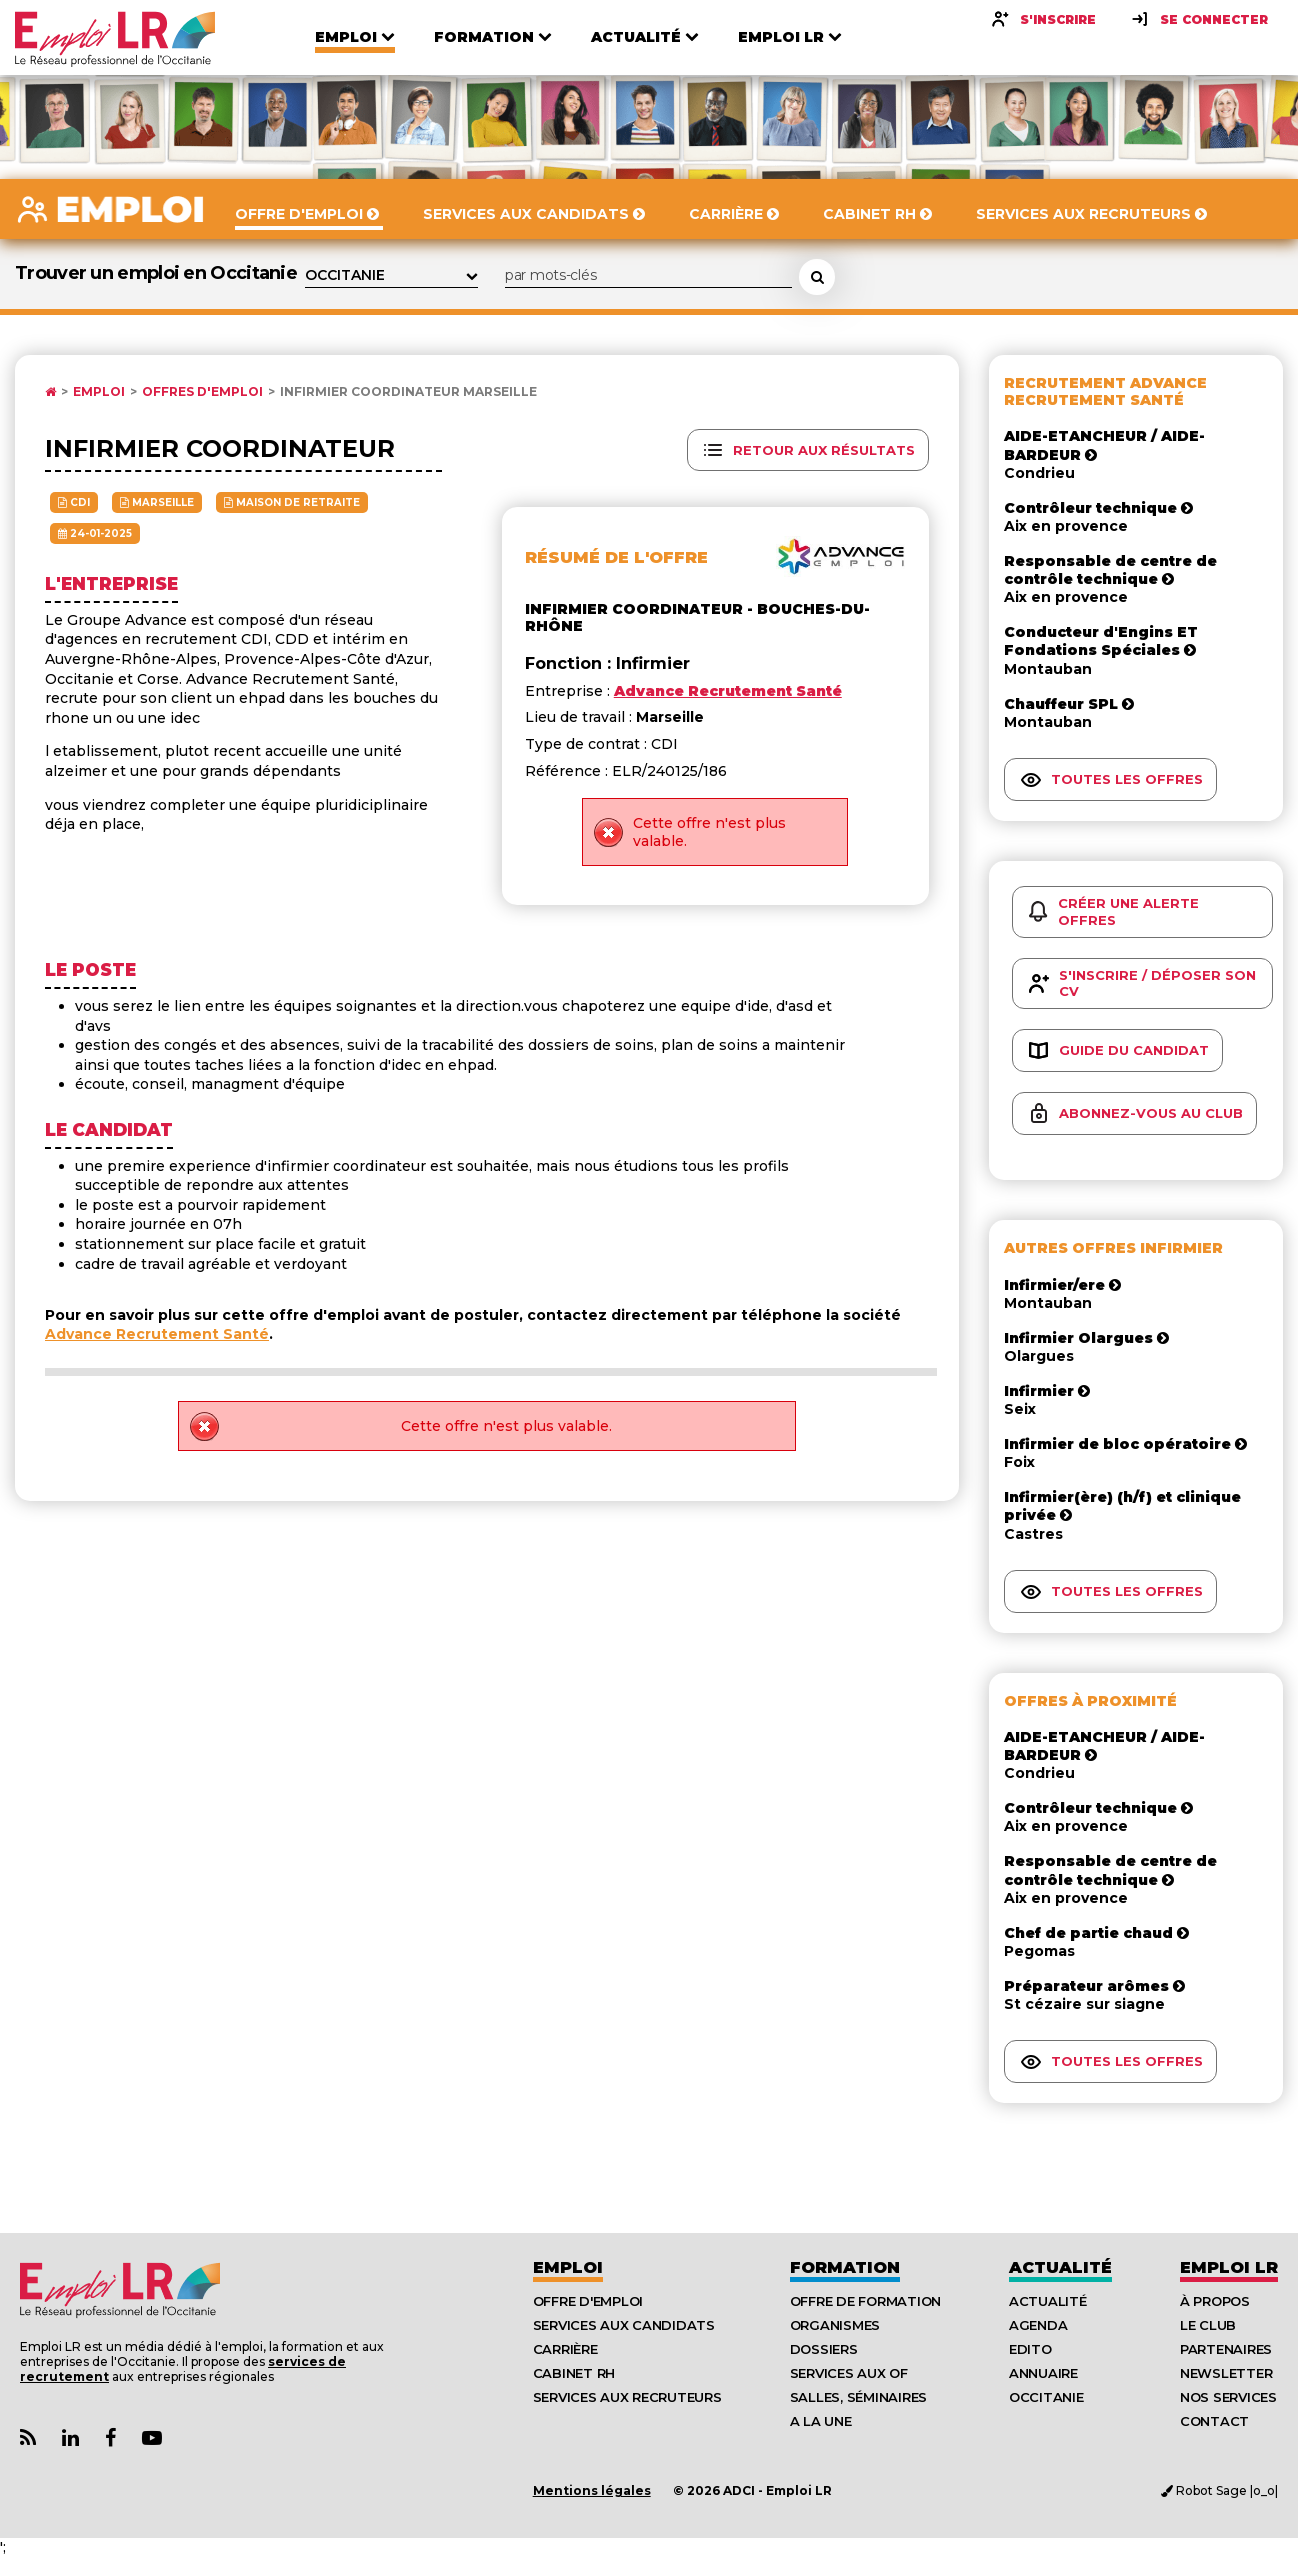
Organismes (835, 2325)
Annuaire (1043, 2373)
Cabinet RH (574, 2373)
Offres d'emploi (202, 392)
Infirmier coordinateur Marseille (408, 392)
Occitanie (1046, 2397)
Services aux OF (849, 2373)
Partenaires (1226, 2349)
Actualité (1060, 2267)
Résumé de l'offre (616, 557)
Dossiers (824, 2349)
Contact (1214, 2421)
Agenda (1038, 2325)
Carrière (565, 2349)
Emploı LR (1229, 2267)
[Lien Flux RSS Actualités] (28, 2438)
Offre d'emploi (588, 2301)
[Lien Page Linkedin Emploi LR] (70, 2438)
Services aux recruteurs (627, 2397)
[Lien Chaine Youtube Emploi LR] (152, 2438)
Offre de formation (865, 2301)
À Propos (1215, 2301)
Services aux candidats (624, 2325)
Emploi (99, 392)
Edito (1030, 2349)
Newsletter (1226, 2373)
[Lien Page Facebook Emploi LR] (110, 2438)
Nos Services (1228, 2397)
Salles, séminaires (858, 2397)
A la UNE (821, 2421)
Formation (845, 2267)
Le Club (1208, 2325)
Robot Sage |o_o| (1219, 2490)
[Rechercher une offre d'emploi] (817, 277)
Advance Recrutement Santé (157, 1334)
